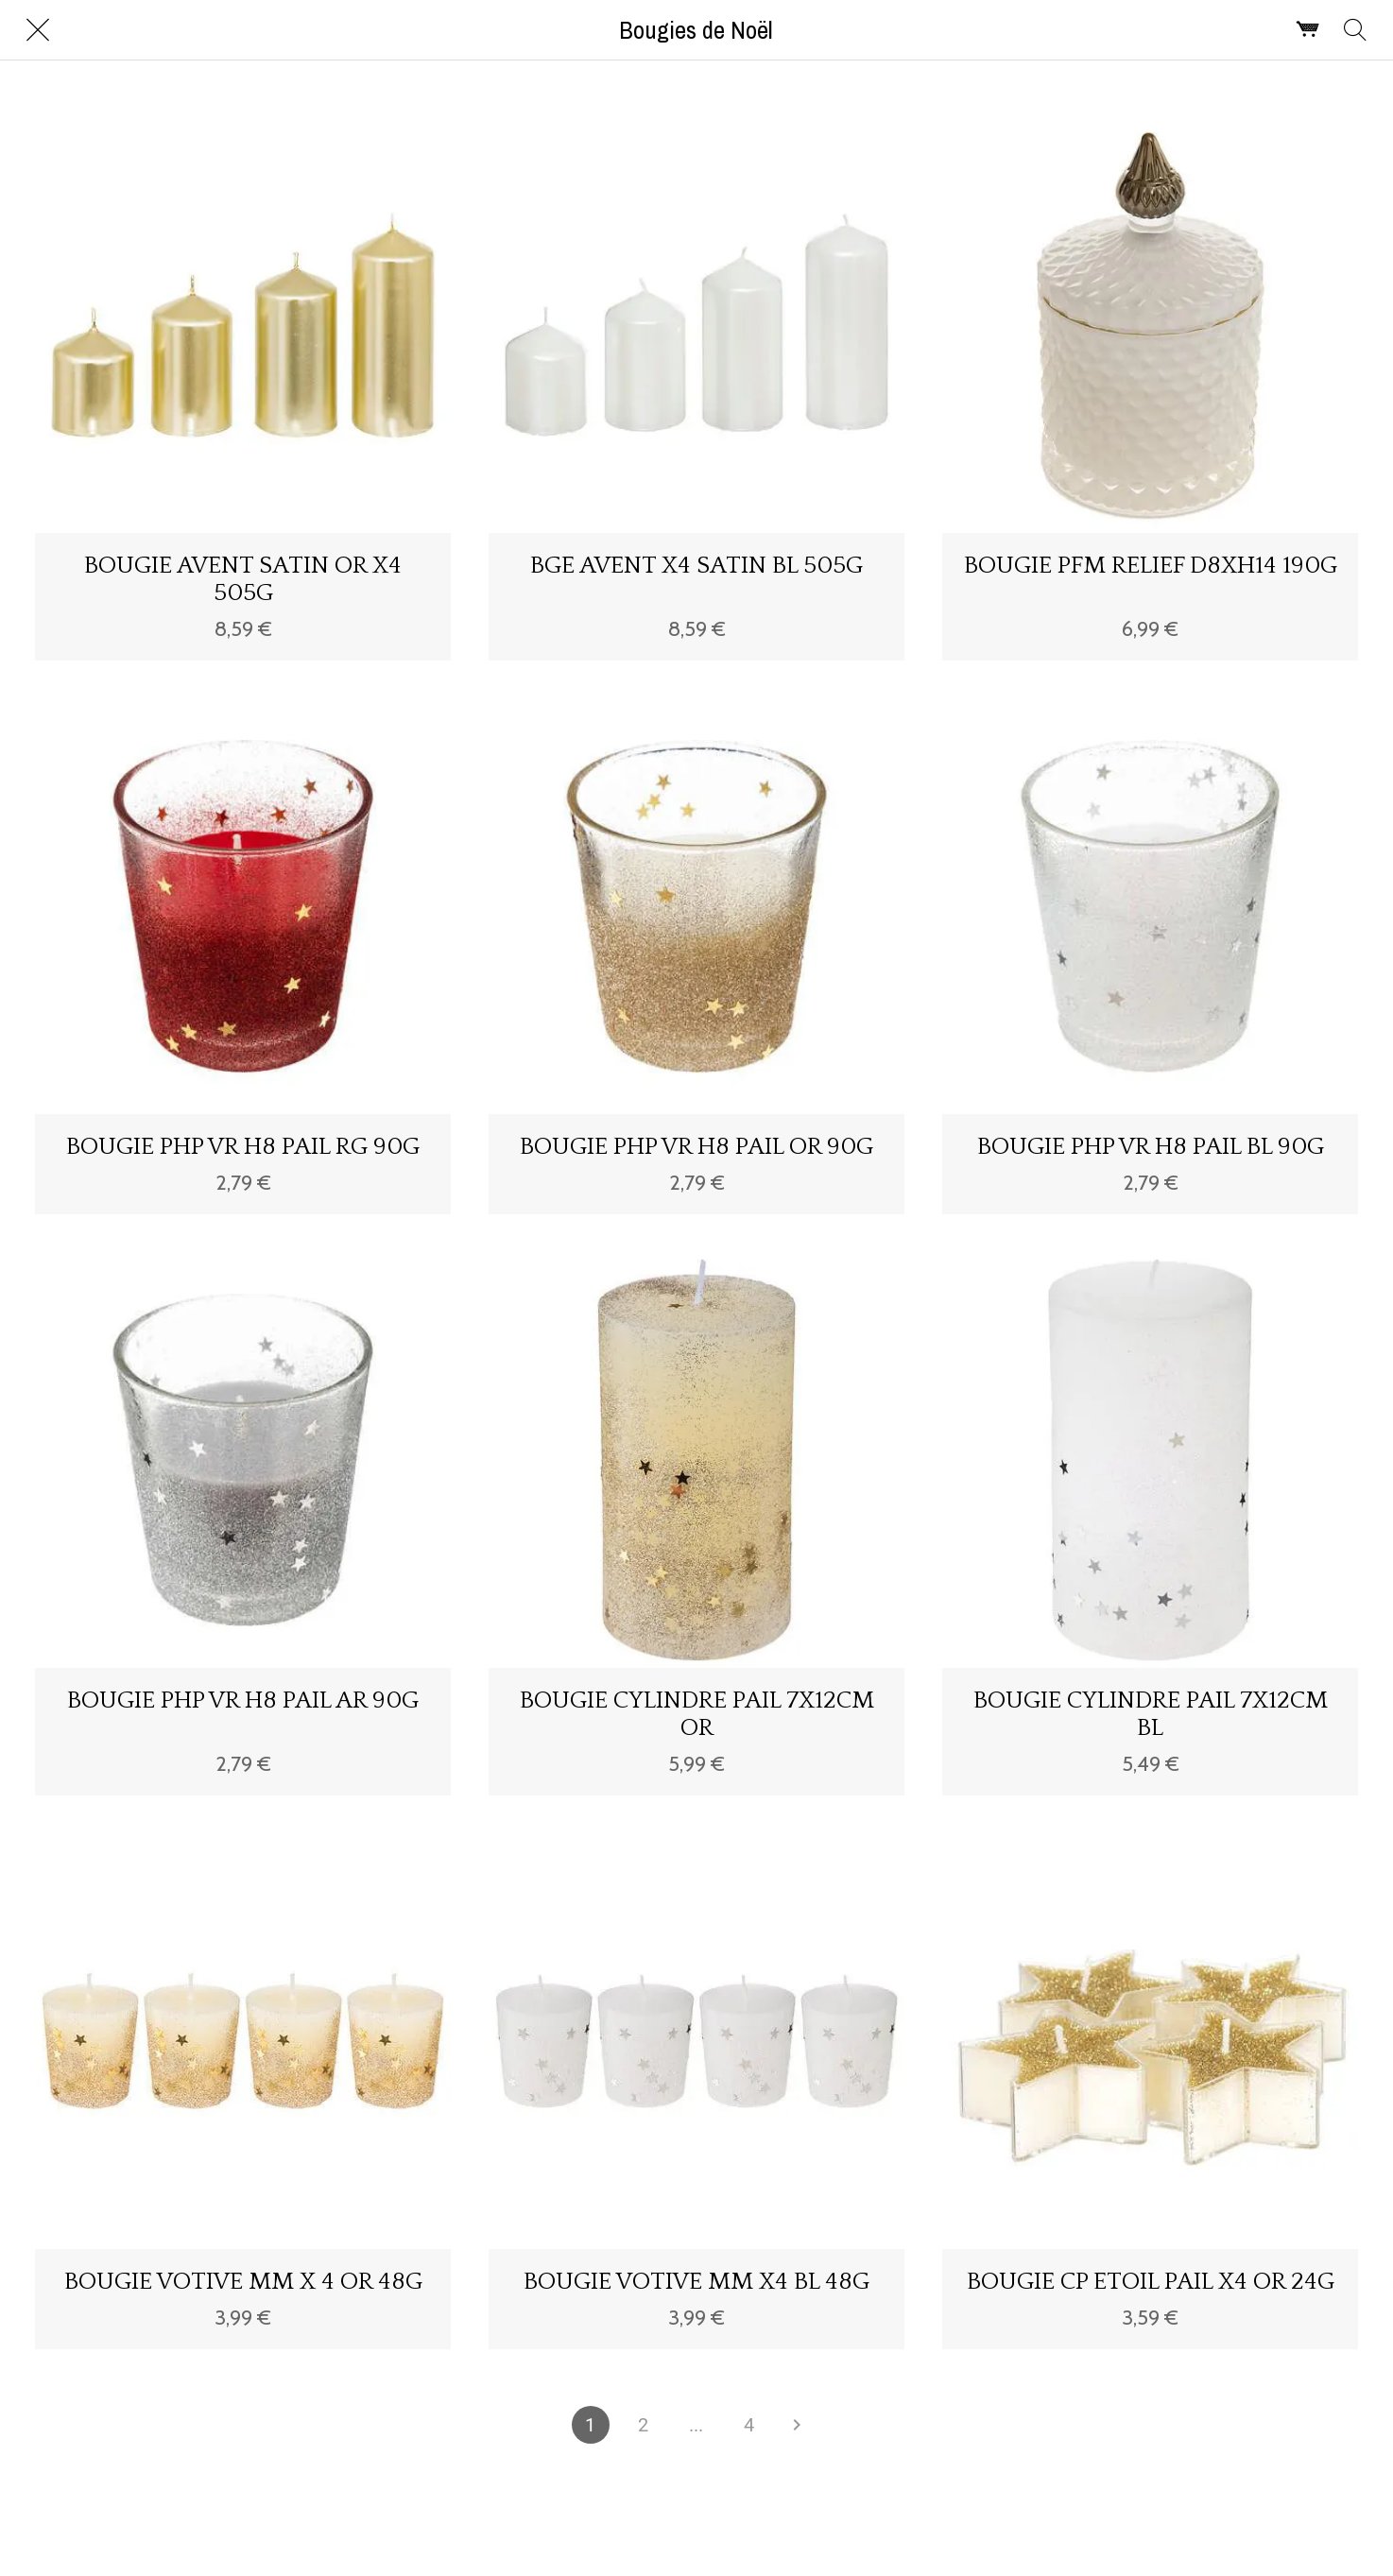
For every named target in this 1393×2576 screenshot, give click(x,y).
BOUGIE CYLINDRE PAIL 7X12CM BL (1150, 1714)
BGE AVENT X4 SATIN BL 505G (696, 565)
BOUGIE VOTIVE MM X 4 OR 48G (243, 2281)
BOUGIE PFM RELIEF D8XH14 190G (1150, 565)
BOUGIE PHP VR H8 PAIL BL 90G (1150, 1146)
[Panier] (1308, 30)
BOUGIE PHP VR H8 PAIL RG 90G (243, 1146)
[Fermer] (37, 30)
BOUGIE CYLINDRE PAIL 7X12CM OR (697, 1714)
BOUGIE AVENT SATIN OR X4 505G (243, 579)
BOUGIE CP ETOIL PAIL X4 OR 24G (1150, 2281)
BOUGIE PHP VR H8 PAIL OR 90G (696, 1146)
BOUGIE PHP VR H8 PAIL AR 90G (243, 1700)
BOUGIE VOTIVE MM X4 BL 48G (696, 2281)
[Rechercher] (1355, 30)
